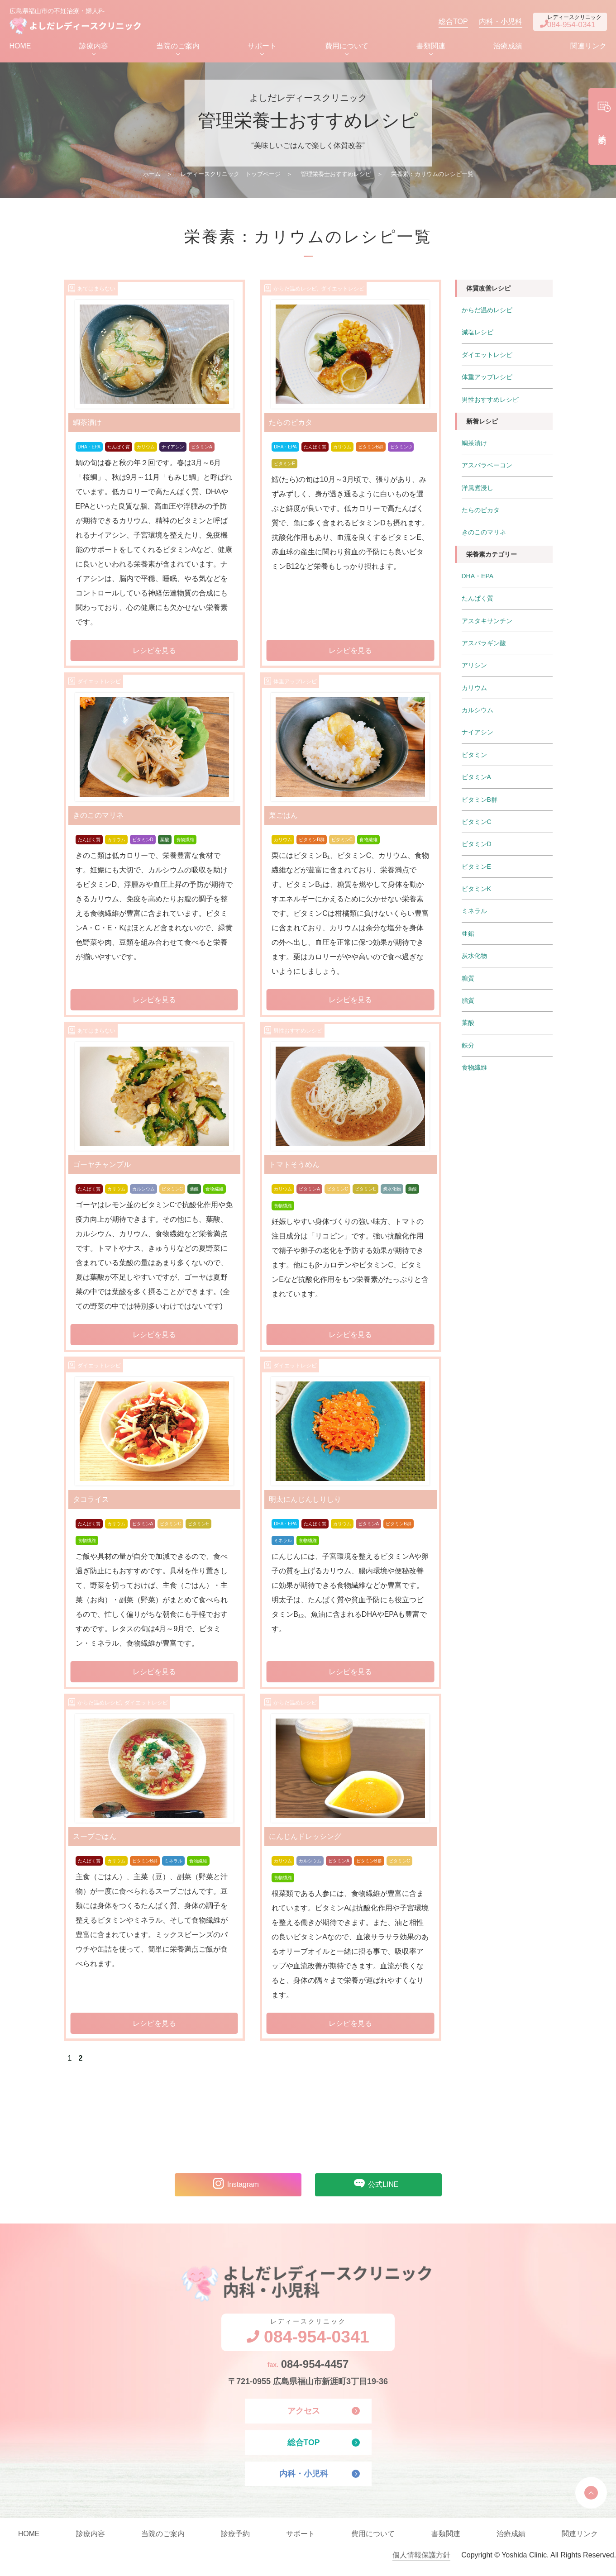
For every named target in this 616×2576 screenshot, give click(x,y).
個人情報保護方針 (421, 2561)
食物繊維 (185, 841)
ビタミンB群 (371, 449)
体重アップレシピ (487, 378)
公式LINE (373, 2186)
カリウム (146, 449)
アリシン (474, 665)
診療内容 (93, 48)
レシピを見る (154, 652)
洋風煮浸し (477, 488)
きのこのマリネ (484, 533)
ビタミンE (284, 465)
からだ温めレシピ (487, 312)
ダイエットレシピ (487, 356)
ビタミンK (476, 886)
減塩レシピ (477, 334)
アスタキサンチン (487, 620)
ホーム (152, 176)
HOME (20, 48)
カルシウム (143, 1191)
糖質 (468, 975)
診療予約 (235, 2540)
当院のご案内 (178, 48)
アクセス (303, 2415)
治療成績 (507, 48)
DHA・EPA (89, 449)
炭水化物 (392, 1191)
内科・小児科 (487, 22)
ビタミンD (400, 449)
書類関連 (430, 48)
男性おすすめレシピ (490, 401)
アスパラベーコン (487, 466)
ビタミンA (201, 449)
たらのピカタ (481, 510)
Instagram (233, 2186)
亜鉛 (468, 931)
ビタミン (474, 753)
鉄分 (468, 1042)
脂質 (468, 997)
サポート (262, 48)
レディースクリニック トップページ (231, 176)
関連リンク (588, 48)
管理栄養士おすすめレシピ (336, 176)
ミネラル (283, 1542)
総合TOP (440, 22)
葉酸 (164, 841)
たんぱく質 (118, 449)
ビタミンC (342, 841)
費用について (346, 48)
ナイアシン (173, 449)
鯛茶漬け (474, 444)
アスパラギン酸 (484, 643)
